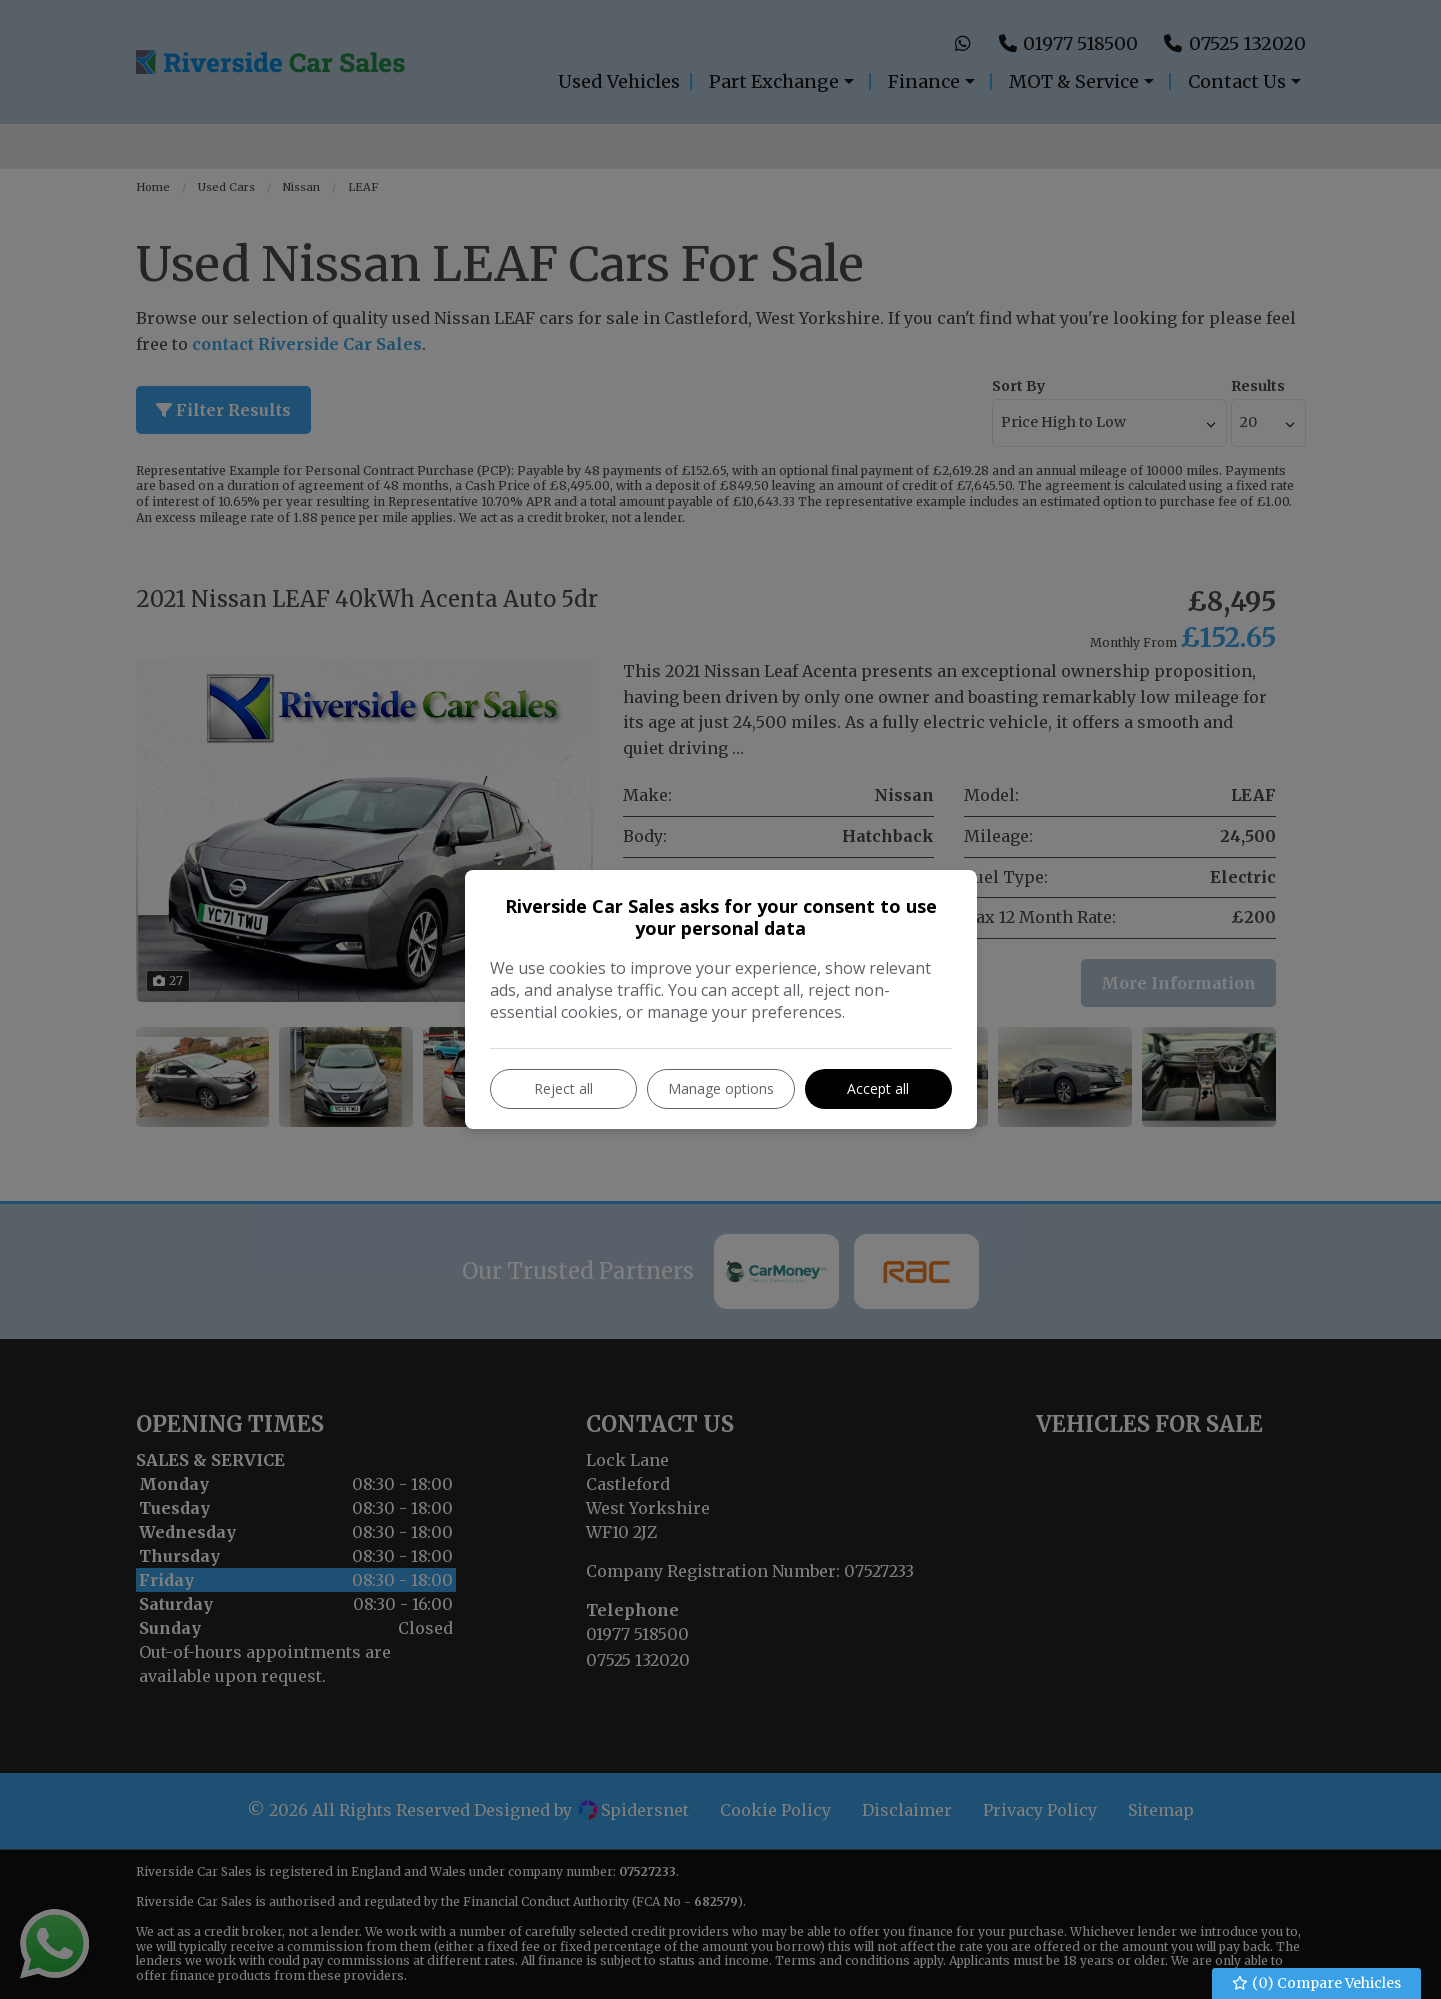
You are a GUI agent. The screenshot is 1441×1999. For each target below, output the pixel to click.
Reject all (563, 1088)
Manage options (721, 1088)
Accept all (878, 1088)
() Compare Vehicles (1317, 1983)
